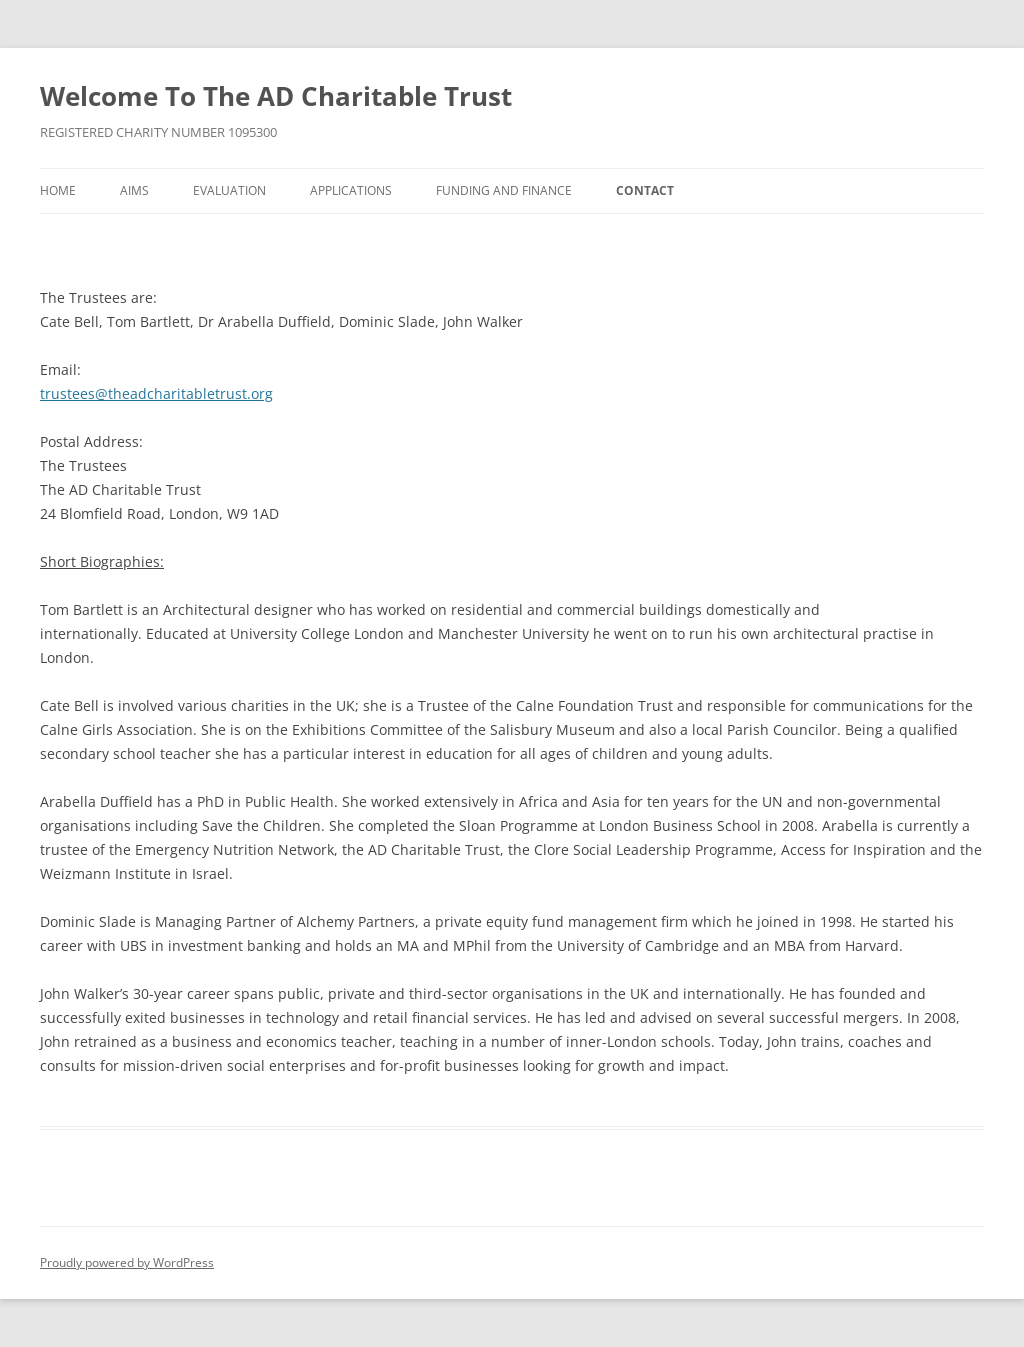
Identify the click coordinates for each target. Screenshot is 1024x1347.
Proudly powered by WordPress (127, 1262)
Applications (351, 190)
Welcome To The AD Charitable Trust (276, 96)
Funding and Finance (504, 190)
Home (58, 190)
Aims (134, 190)
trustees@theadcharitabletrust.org (156, 393)
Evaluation (229, 190)
